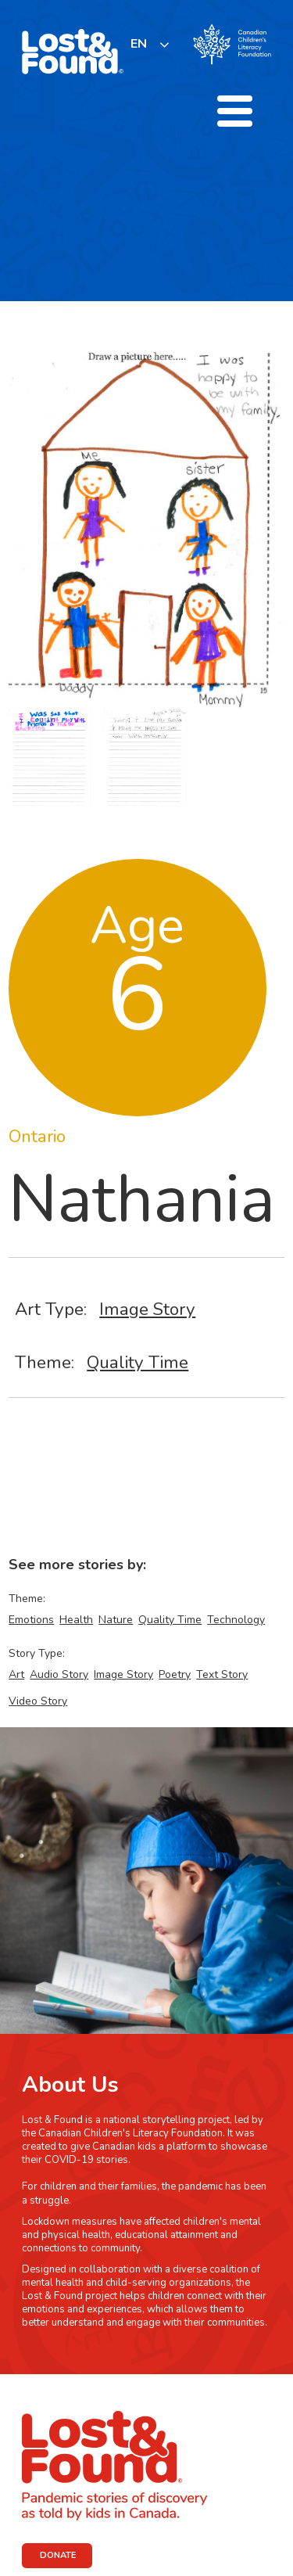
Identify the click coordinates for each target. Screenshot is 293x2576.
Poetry (175, 1674)
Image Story (147, 1309)
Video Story (38, 1701)
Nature (115, 1619)
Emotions (31, 1619)
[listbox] (150, 44)
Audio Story (59, 1674)
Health (76, 1619)
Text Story (222, 1674)
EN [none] (138, 43)
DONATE (58, 2555)
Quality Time (137, 1362)
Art (16, 1674)
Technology (236, 1619)
